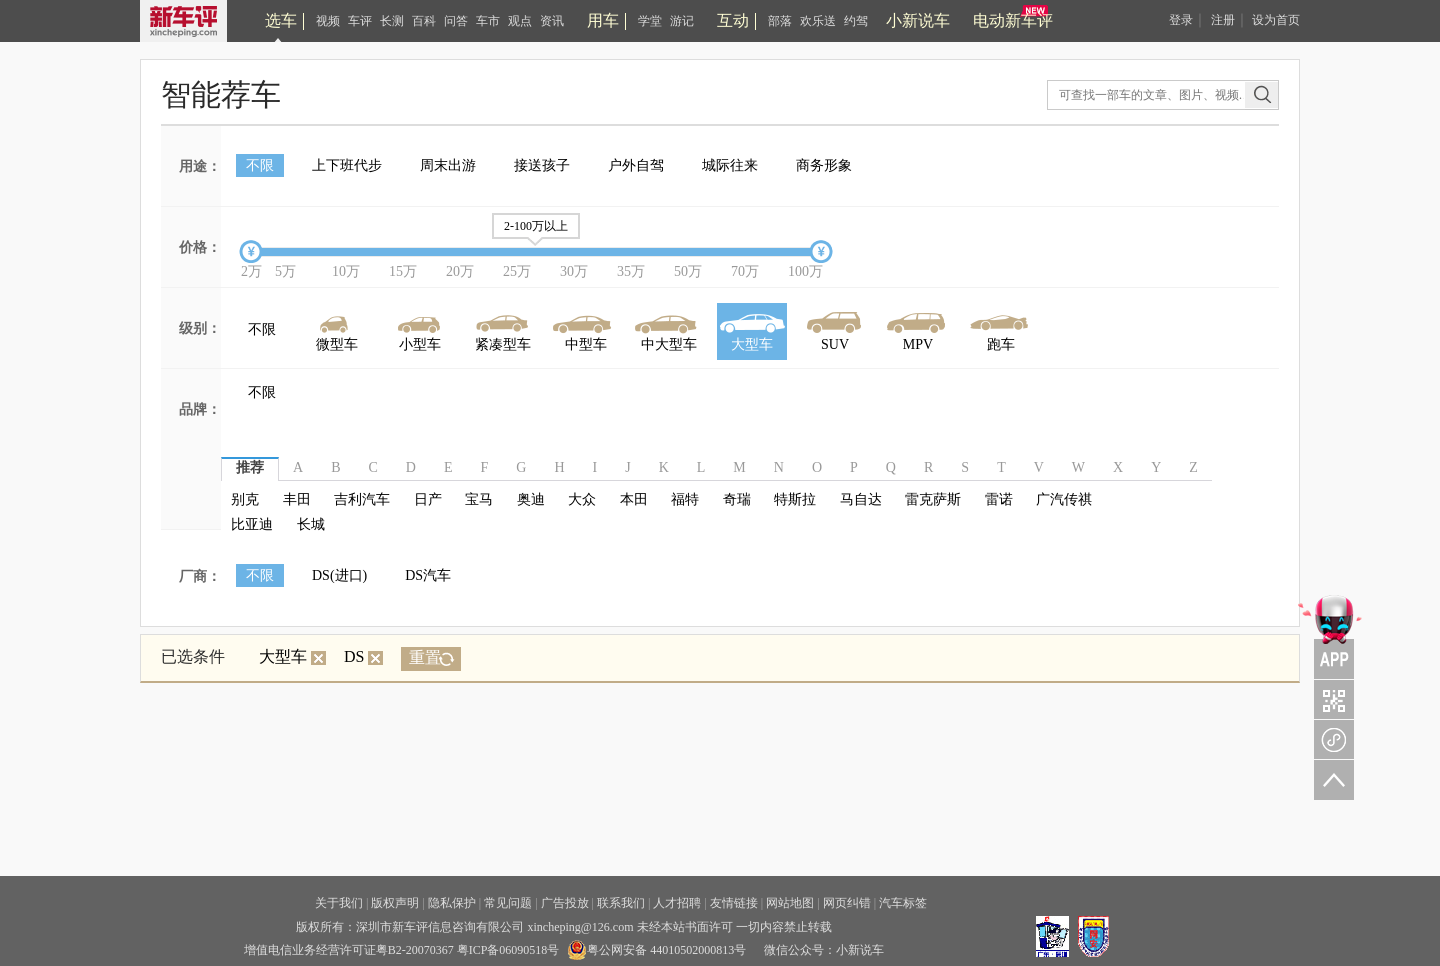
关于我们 (339, 903)
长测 (392, 21)
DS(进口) (339, 575)
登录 (1181, 20)
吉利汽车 (362, 499)
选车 (281, 20)
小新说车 (918, 20)
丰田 (297, 499)
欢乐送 (818, 21)
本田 (634, 499)
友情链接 (734, 903)
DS (363, 656)
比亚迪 (252, 524)
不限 (260, 165)
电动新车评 (1013, 20)
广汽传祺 (1064, 499)
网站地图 (790, 903)
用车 (603, 20)
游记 (682, 21)
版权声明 (395, 903)
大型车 (292, 656)
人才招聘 (677, 903)
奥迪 (531, 499)
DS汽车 (428, 575)
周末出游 (448, 165)
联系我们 (621, 903)
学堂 (650, 21)
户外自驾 (636, 165)
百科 (424, 21)
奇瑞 (737, 499)
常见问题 (508, 903)
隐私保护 (452, 903)
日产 (428, 499)
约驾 (856, 21)
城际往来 (730, 165)
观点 (520, 21)
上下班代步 (347, 165)
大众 (582, 499)
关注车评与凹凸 (1330, 699)
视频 (328, 21)
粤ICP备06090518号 (508, 950)
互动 (733, 20)
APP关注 (1330, 635)
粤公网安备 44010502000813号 (656, 950)
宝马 (479, 499)
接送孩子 (542, 165)
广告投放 (565, 903)
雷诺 (999, 499)
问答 (456, 21)
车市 (488, 21)
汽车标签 (903, 903)
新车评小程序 (1330, 739)
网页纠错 (847, 903)
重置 (425, 657)
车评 (360, 21)
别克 (245, 499)
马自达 (861, 499)
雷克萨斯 (933, 499)
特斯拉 (795, 499)
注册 (1223, 20)
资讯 (552, 21)
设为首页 (1276, 20)
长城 (311, 524)
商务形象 (824, 165)
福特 (685, 499)
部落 (780, 21)
